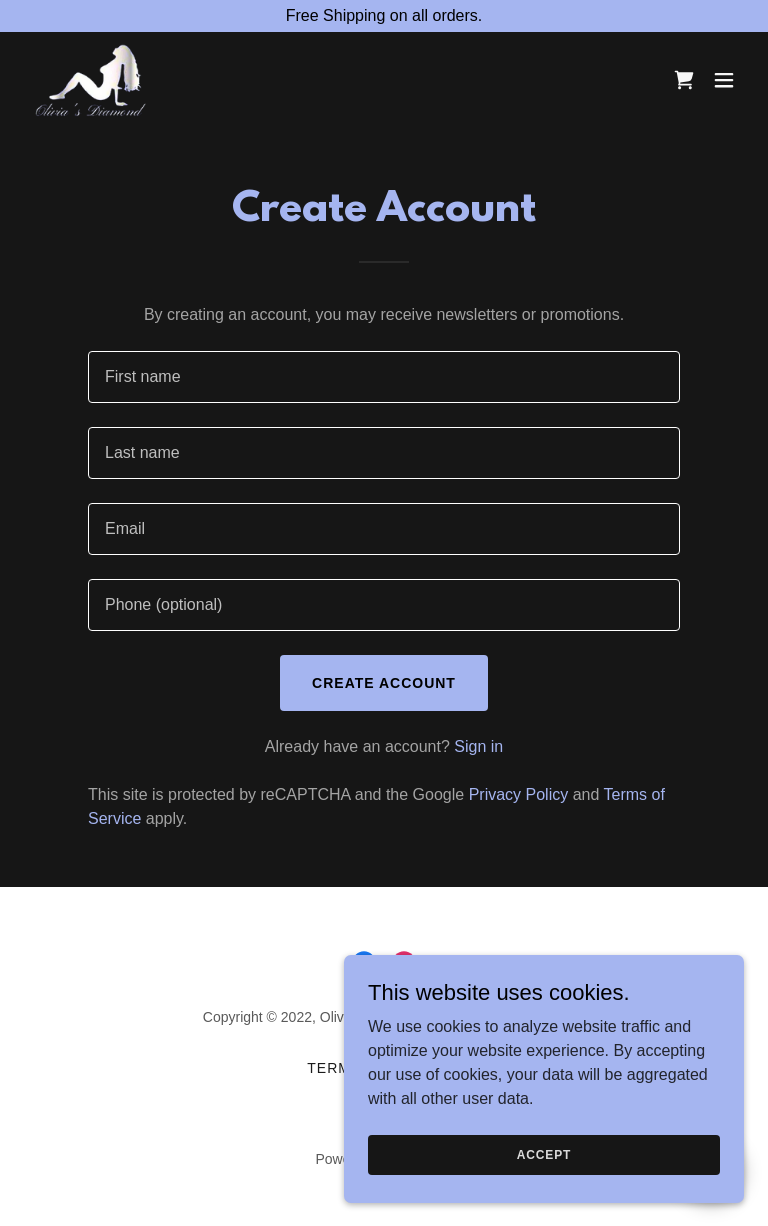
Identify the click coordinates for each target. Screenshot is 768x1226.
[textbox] (384, 377)
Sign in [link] (478, 746)
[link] (90, 80)
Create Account (384, 683)
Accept (544, 1195)
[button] (724, 80)
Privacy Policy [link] (519, 794)
